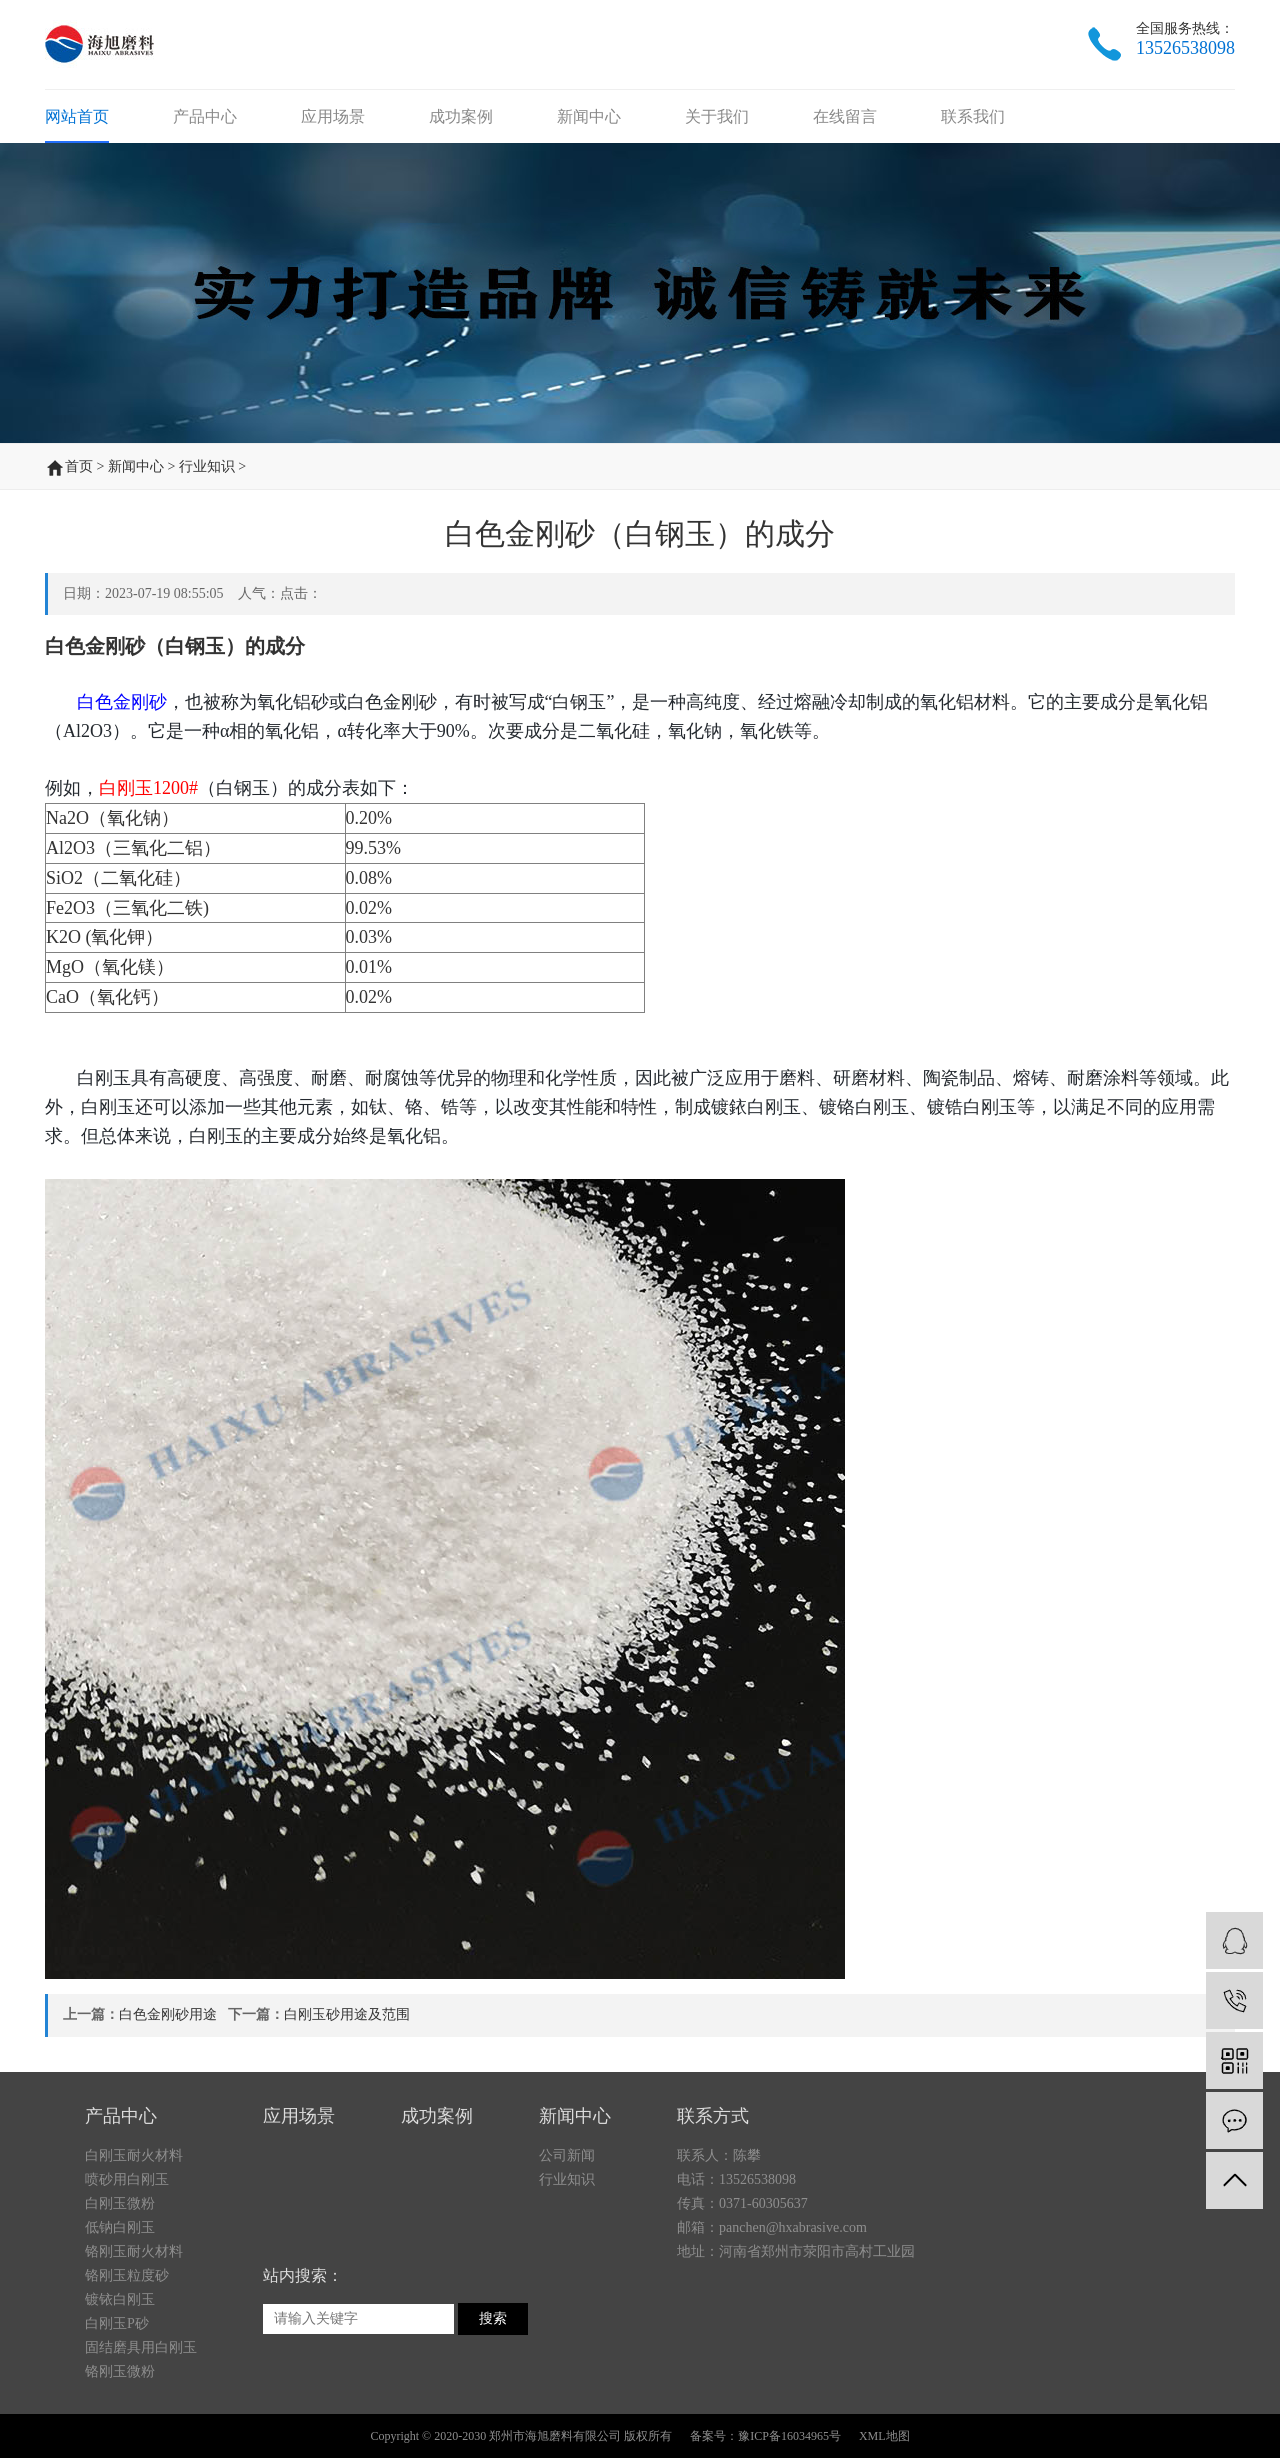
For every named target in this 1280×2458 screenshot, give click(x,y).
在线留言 (845, 116)
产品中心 (205, 116)
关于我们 (717, 116)
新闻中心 (589, 116)
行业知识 (207, 466)
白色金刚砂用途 (168, 2014)
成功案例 (461, 116)
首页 (79, 466)
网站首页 (77, 116)
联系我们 (973, 116)
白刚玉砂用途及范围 (347, 2014)
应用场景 (333, 116)
